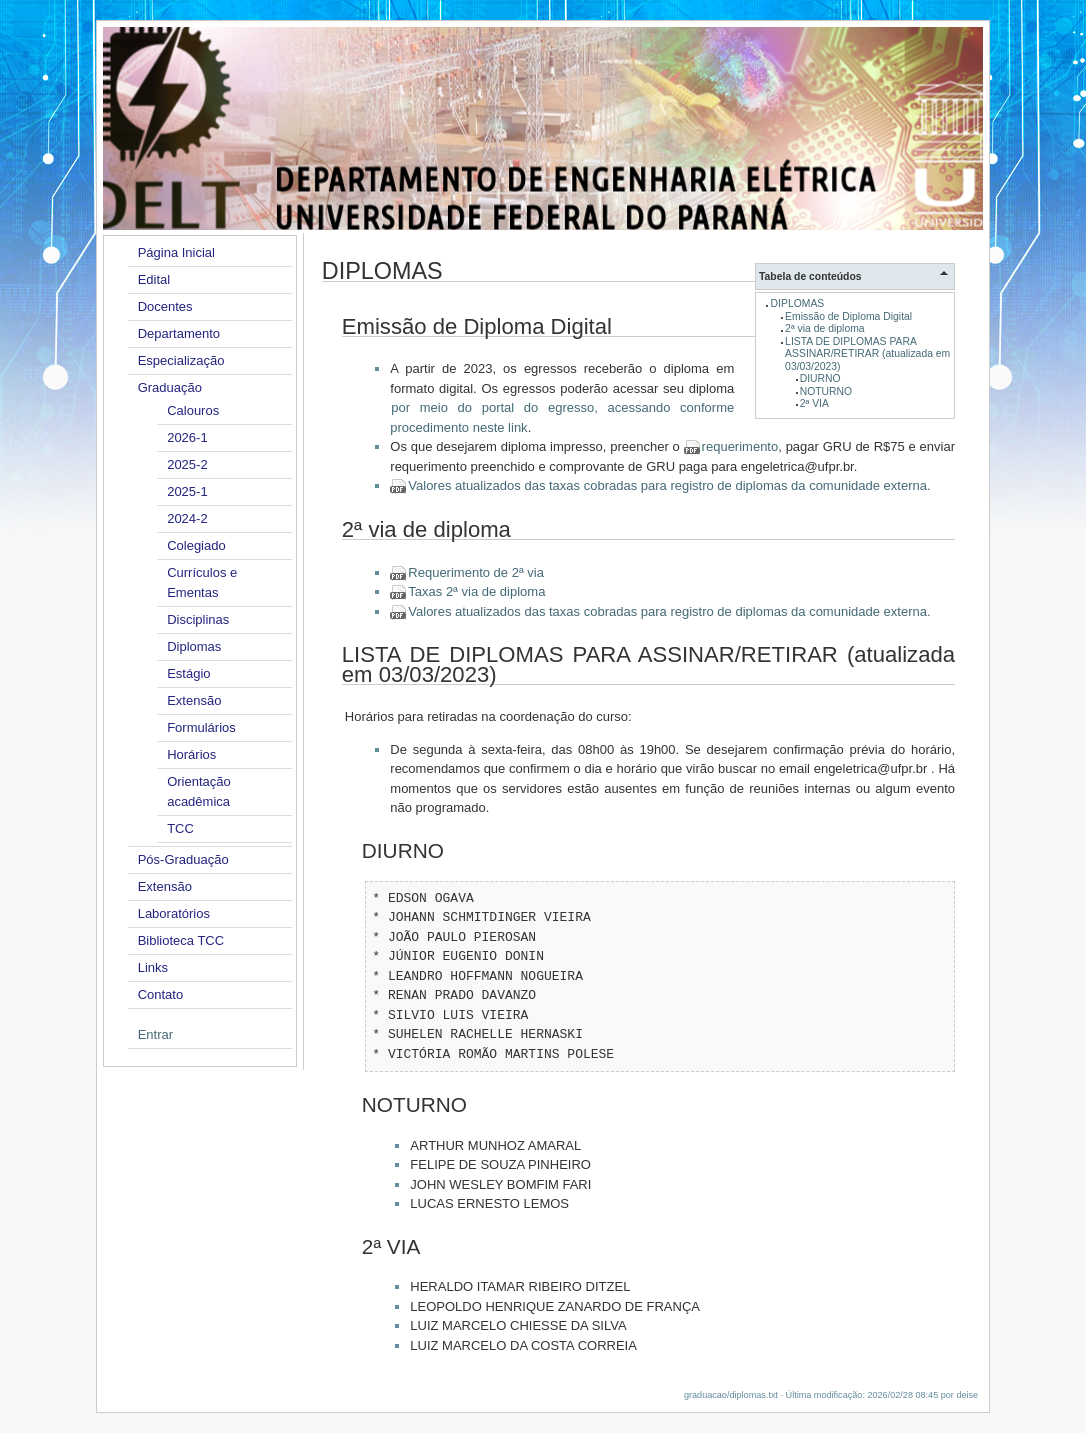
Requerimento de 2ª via (476, 572)
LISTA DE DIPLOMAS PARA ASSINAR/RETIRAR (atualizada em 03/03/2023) (867, 354)
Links (153, 967)
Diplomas (194, 646)
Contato (161, 994)
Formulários (201, 727)
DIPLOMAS (798, 303)
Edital (154, 279)
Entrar (155, 1034)
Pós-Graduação (183, 859)
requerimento (740, 446)
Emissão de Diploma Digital (848, 316)
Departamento (179, 333)
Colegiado (196, 545)
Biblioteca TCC (181, 940)
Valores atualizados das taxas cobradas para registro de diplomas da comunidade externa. (669, 485)
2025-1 (187, 491)
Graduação (170, 387)
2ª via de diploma (825, 328)
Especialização (181, 360)
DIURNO (820, 378)
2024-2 (187, 518)
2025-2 (187, 464)
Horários (191, 754)
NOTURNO (826, 391)
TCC (180, 828)
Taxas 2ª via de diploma (476, 591)
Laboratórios (174, 913)
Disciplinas (198, 619)
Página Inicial (176, 252)
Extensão (194, 700)
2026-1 (187, 437)
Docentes (165, 306)
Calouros (193, 410)
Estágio (188, 673)
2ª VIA (814, 403)
